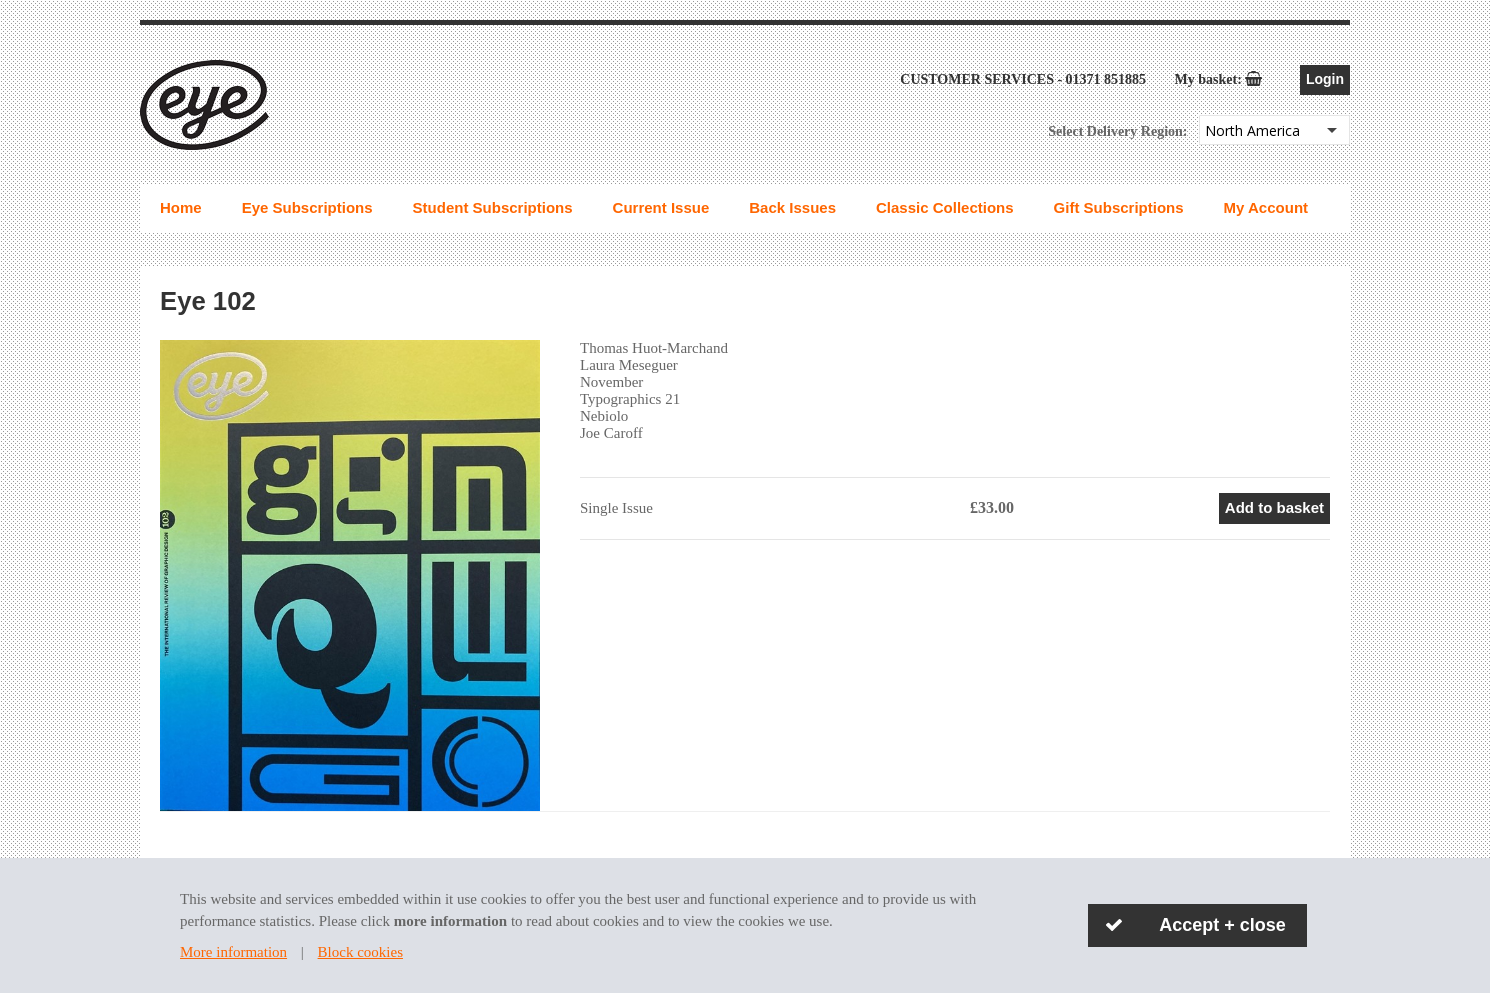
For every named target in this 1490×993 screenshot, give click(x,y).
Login (1325, 79)
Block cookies (360, 952)
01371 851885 (1106, 79)
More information (233, 952)
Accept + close (1222, 925)
